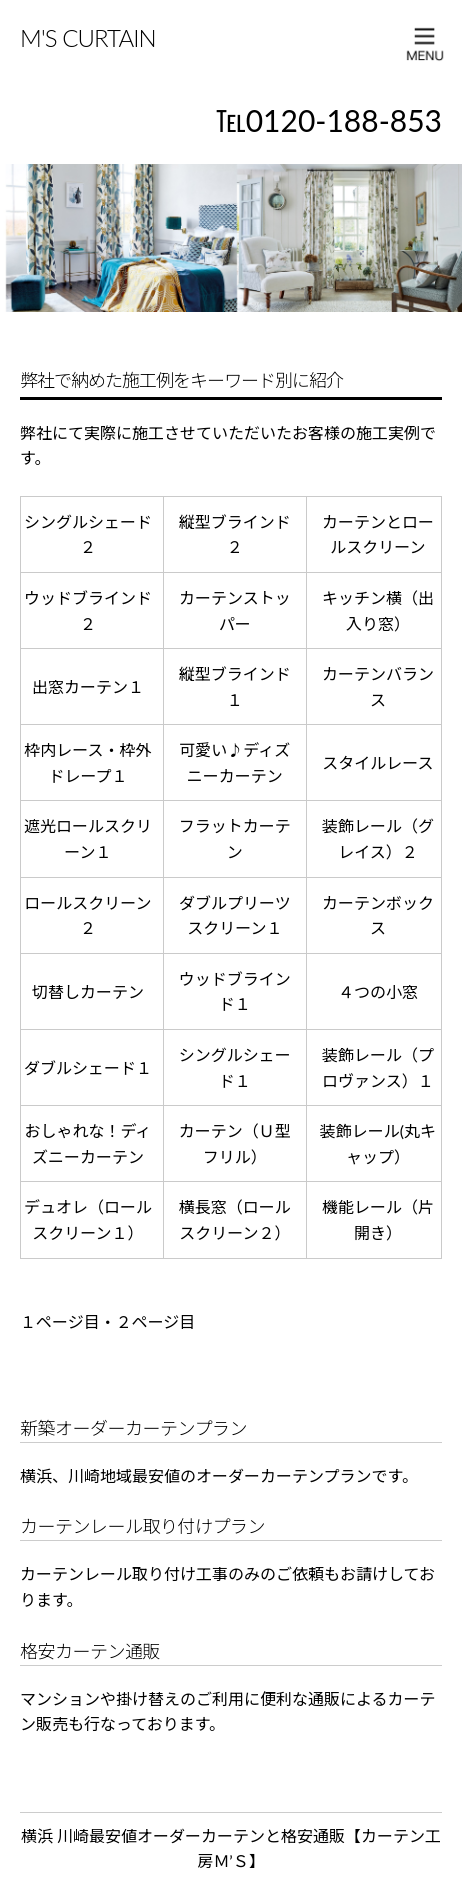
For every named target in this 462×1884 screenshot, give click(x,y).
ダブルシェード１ (88, 1067)
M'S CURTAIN (88, 37)
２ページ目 (156, 1321)
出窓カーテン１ (88, 686)
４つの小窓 (378, 991)
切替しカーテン (88, 991)
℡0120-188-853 (329, 120)
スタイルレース (377, 762)
